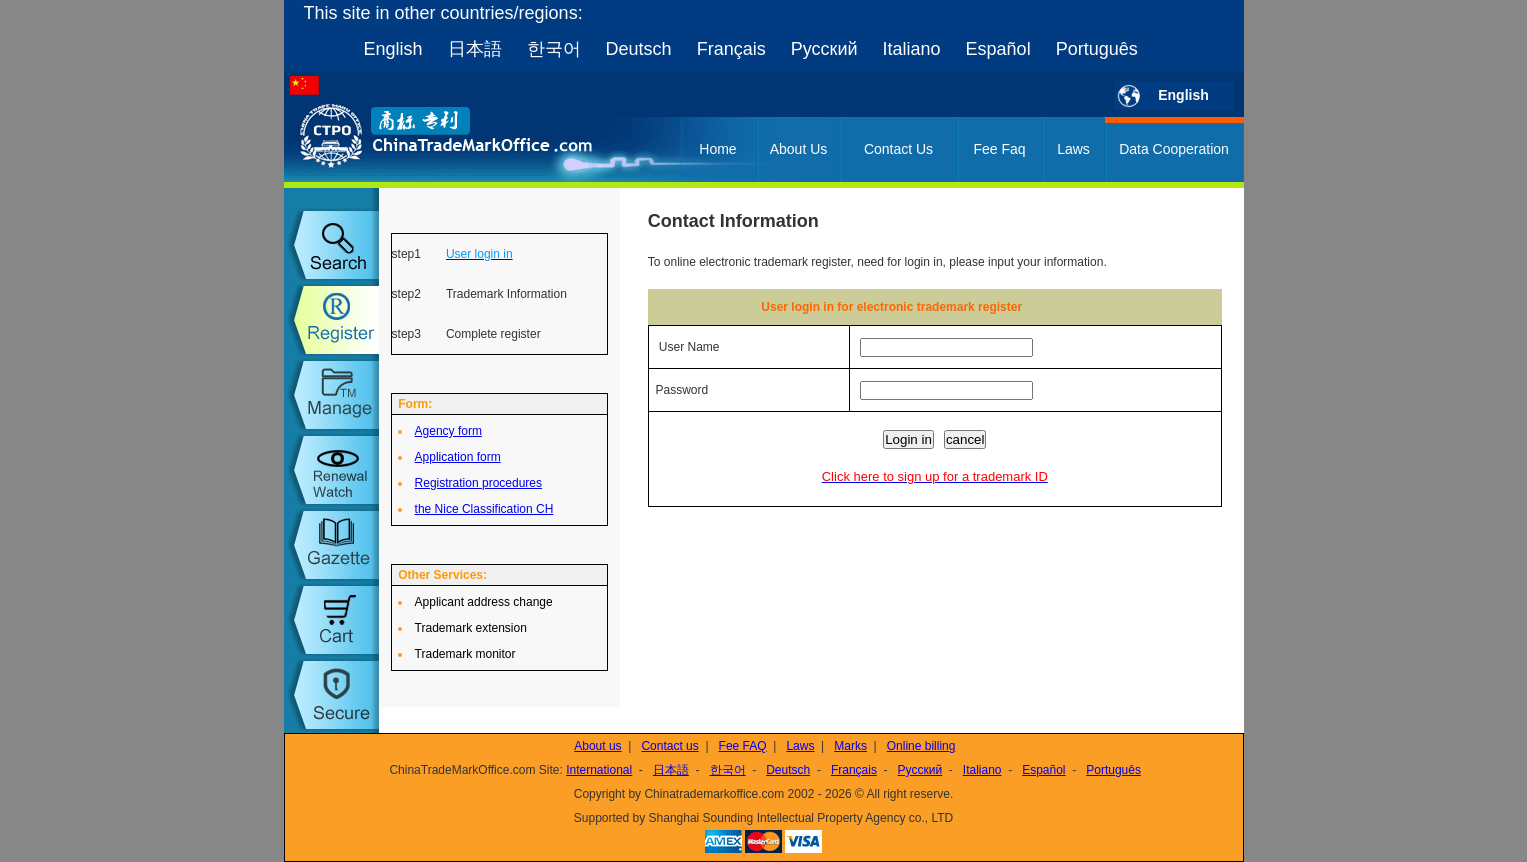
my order (331, 620)
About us (597, 746)
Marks (850, 746)
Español (998, 49)
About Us (799, 149)
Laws (1073, 149)
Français (731, 49)
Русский (824, 49)
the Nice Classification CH (484, 509)
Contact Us (898, 149)
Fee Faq (999, 149)
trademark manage (331, 395)
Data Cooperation (1174, 149)
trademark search (331, 245)
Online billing (921, 746)
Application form (458, 457)
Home (717, 149)
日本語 (475, 49)
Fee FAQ (743, 746)
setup (331, 695)
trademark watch (331, 470)
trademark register (331, 320)
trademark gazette (331, 545)
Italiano (912, 49)
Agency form (448, 431)
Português (1097, 49)
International (599, 770)
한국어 (554, 49)
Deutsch (639, 49)
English (393, 49)
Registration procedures (478, 483)
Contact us (669, 746)
